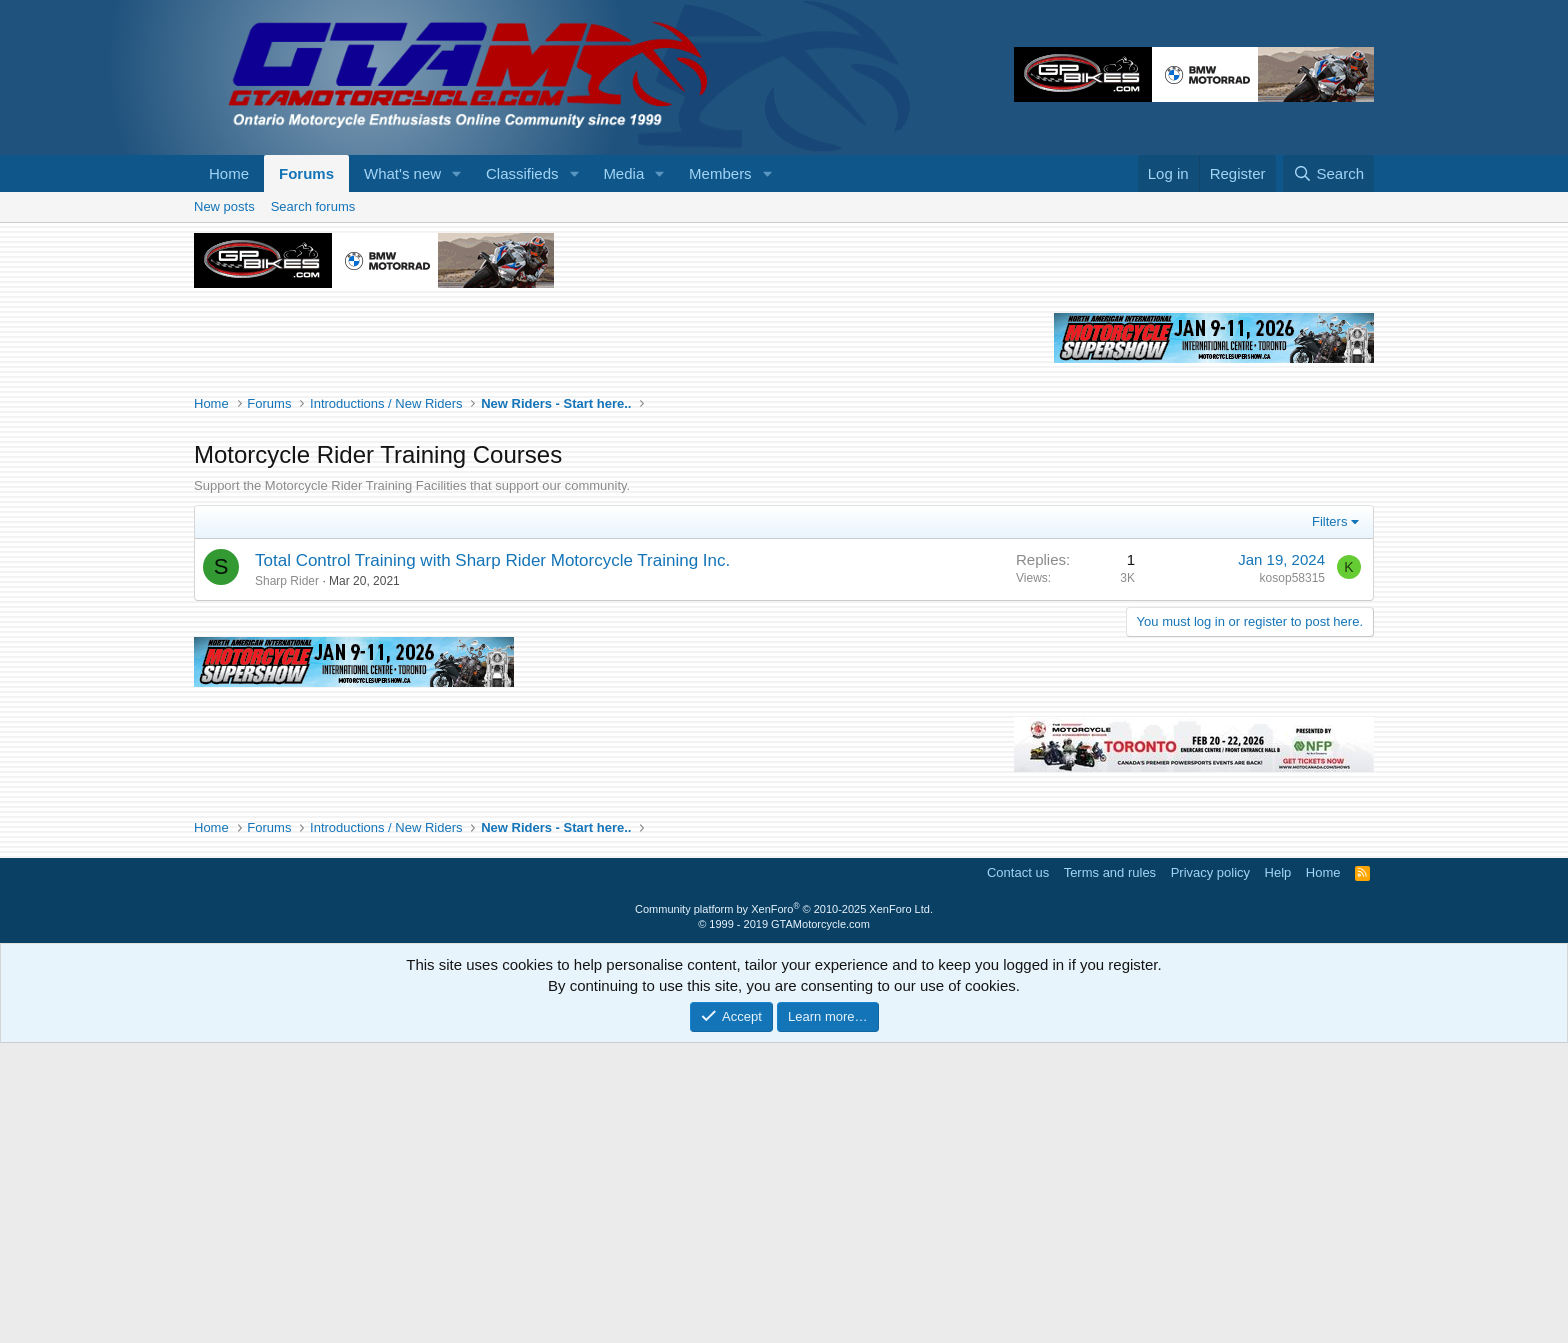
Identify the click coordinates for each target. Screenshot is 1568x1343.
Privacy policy (1210, 1172)
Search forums (313, 206)
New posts (224, 206)
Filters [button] (1329, 821)
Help (1278, 1172)
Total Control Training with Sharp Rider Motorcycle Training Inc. (492, 860)
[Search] (1328, 173)
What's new (402, 173)
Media (623, 173)
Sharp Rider (287, 881)
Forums (306, 173)
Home (229, 173)
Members (720, 173)
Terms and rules (1110, 1172)
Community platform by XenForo (784, 1209)
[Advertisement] (784, 372)
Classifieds (522, 173)
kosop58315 (1292, 878)
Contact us (1018, 1172)
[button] (457, 173)
